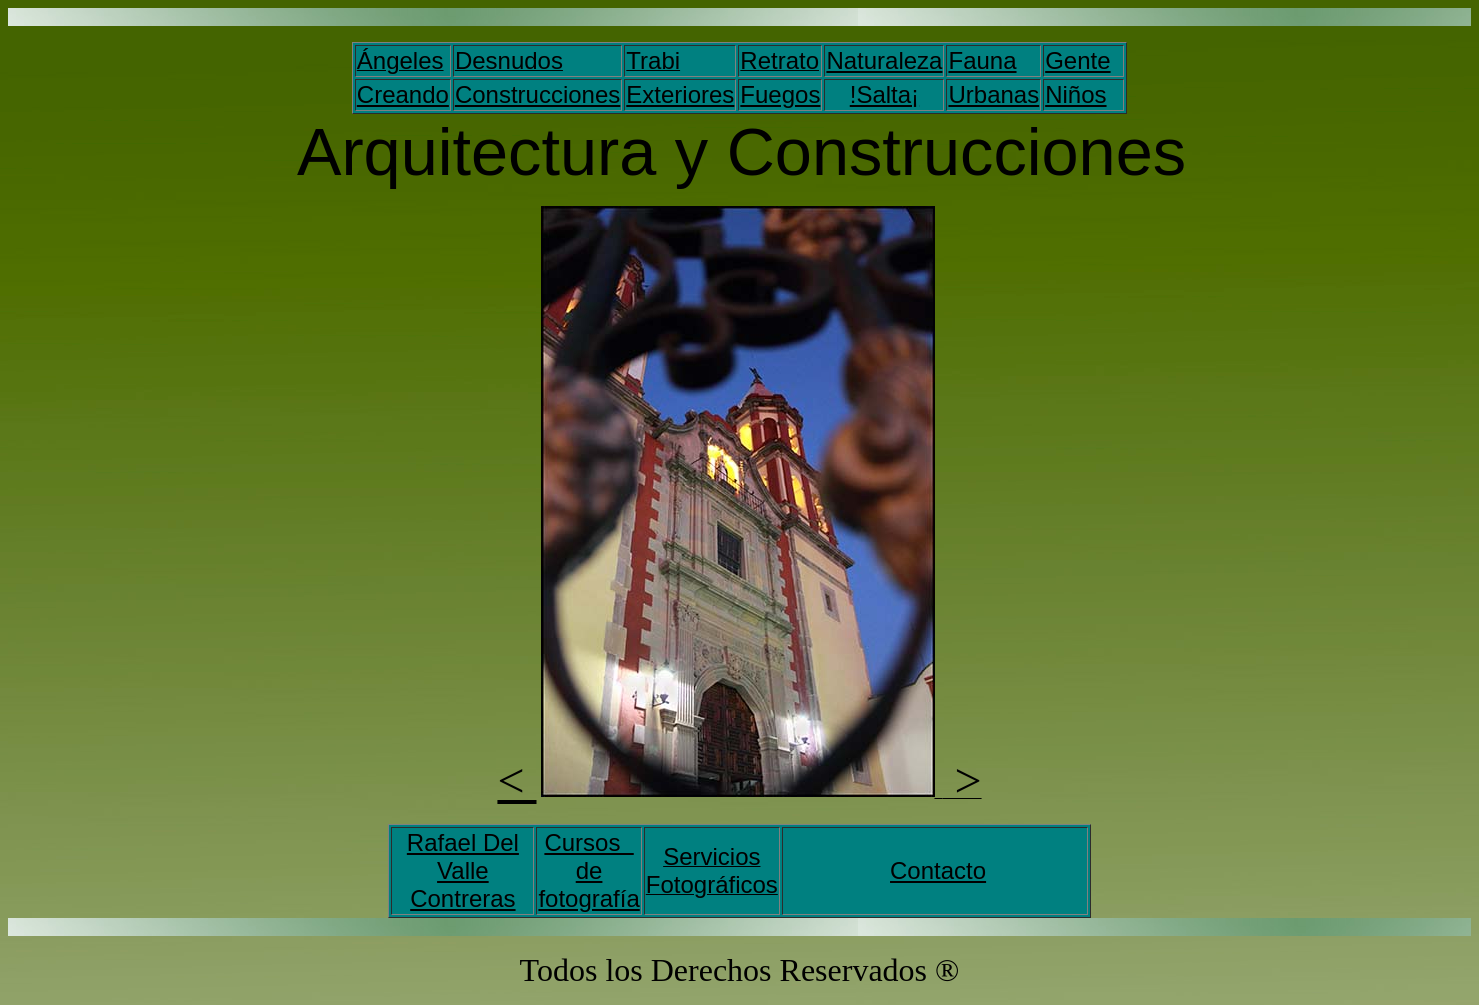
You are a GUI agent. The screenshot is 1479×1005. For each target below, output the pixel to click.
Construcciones (537, 94)
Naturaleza (884, 60)
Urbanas (993, 94)
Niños (1075, 94)
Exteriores (680, 94)
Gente (1077, 60)
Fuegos (780, 94)
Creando (403, 94)
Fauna (982, 60)
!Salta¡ (884, 94)
